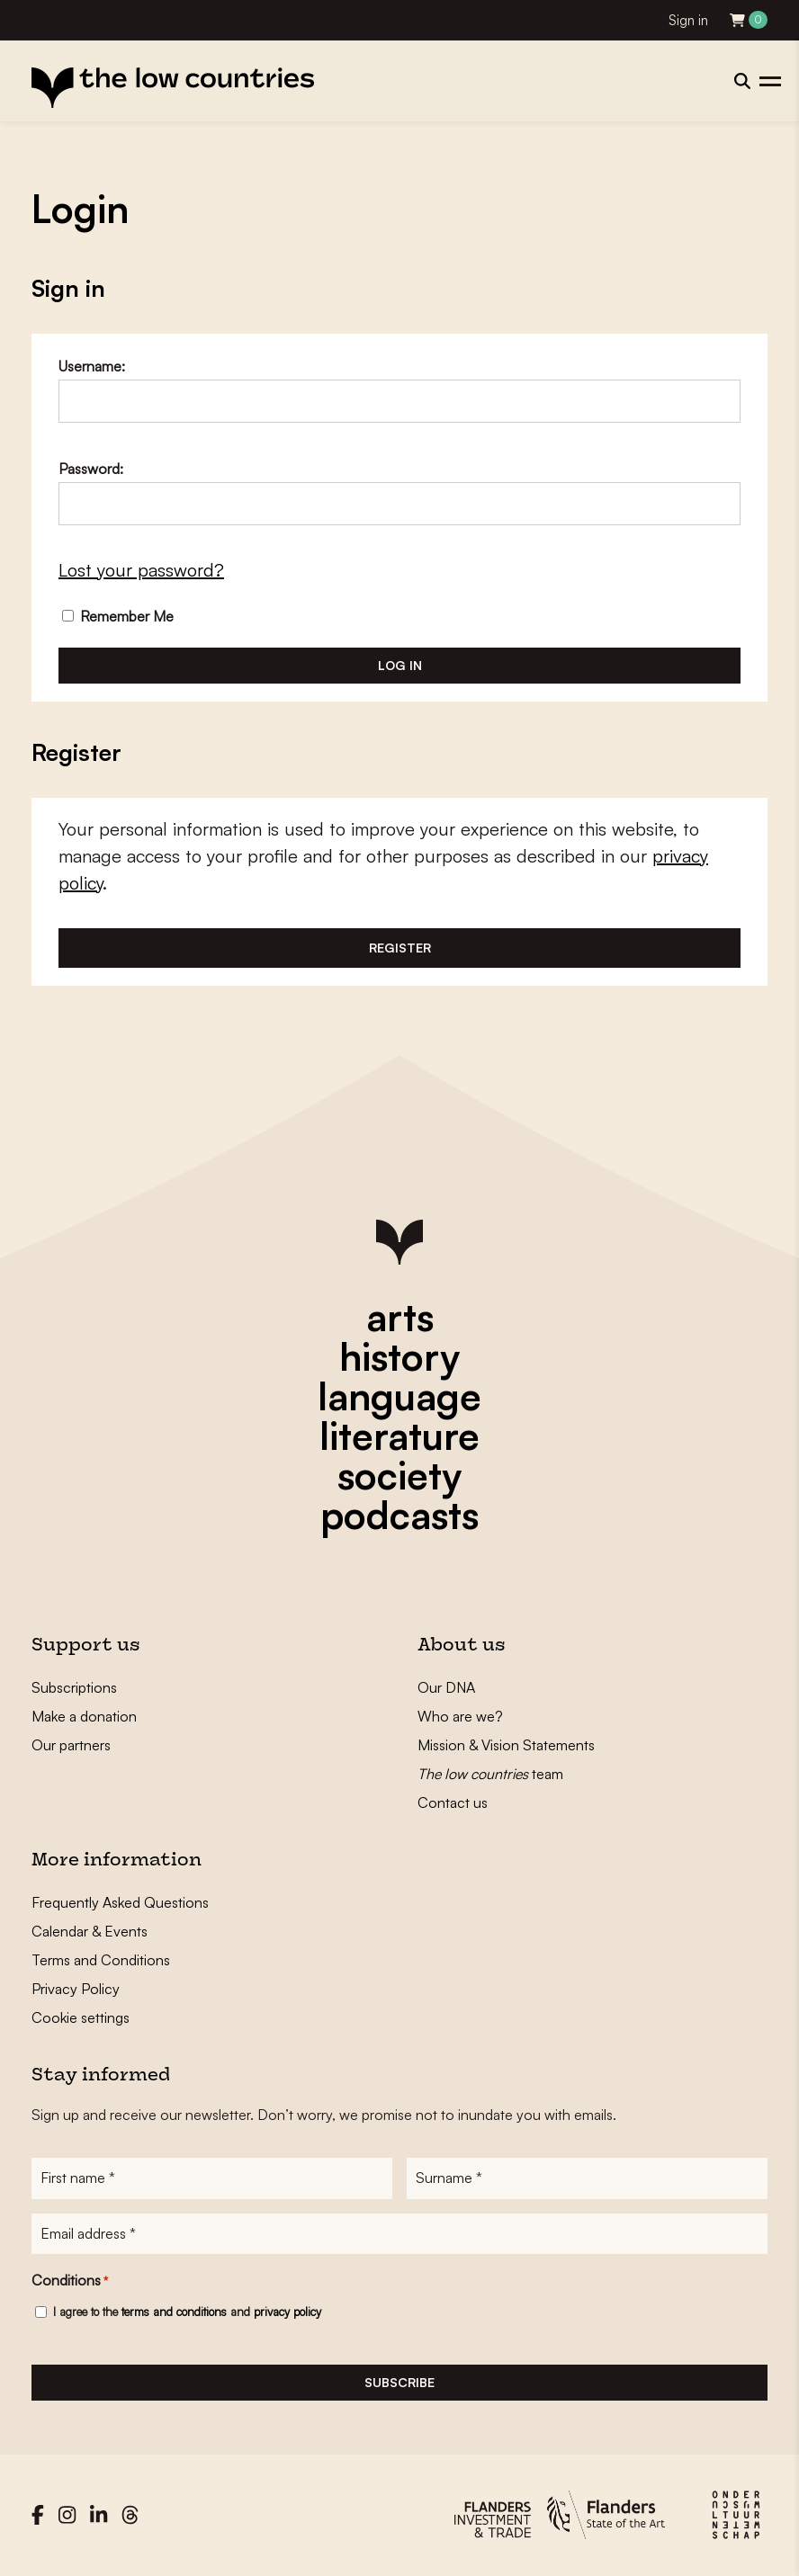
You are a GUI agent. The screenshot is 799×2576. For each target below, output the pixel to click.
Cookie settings (80, 2017)
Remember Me (118, 616)
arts (400, 1316)
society (399, 1475)
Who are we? (460, 1716)
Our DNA (446, 1687)
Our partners (71, 1745)
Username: (91, 366)
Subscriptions (74, 1687)
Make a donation (84, 1716)
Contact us (452, 1802)
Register (400, 947)
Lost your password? (141, 570)
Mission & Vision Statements (506, 1745)
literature (399, 1435)
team (490, 1774)
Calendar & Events (89, 1931)
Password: (90, 469)
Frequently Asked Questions (120, 1902)
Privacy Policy (75, 1989)
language (399, 1396)
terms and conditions (174, 2312)
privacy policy (287, 2312)
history (399, 1356)
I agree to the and (187, 2312)
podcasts (399, 1514)
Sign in (688, 20)
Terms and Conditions (100, 1960)
